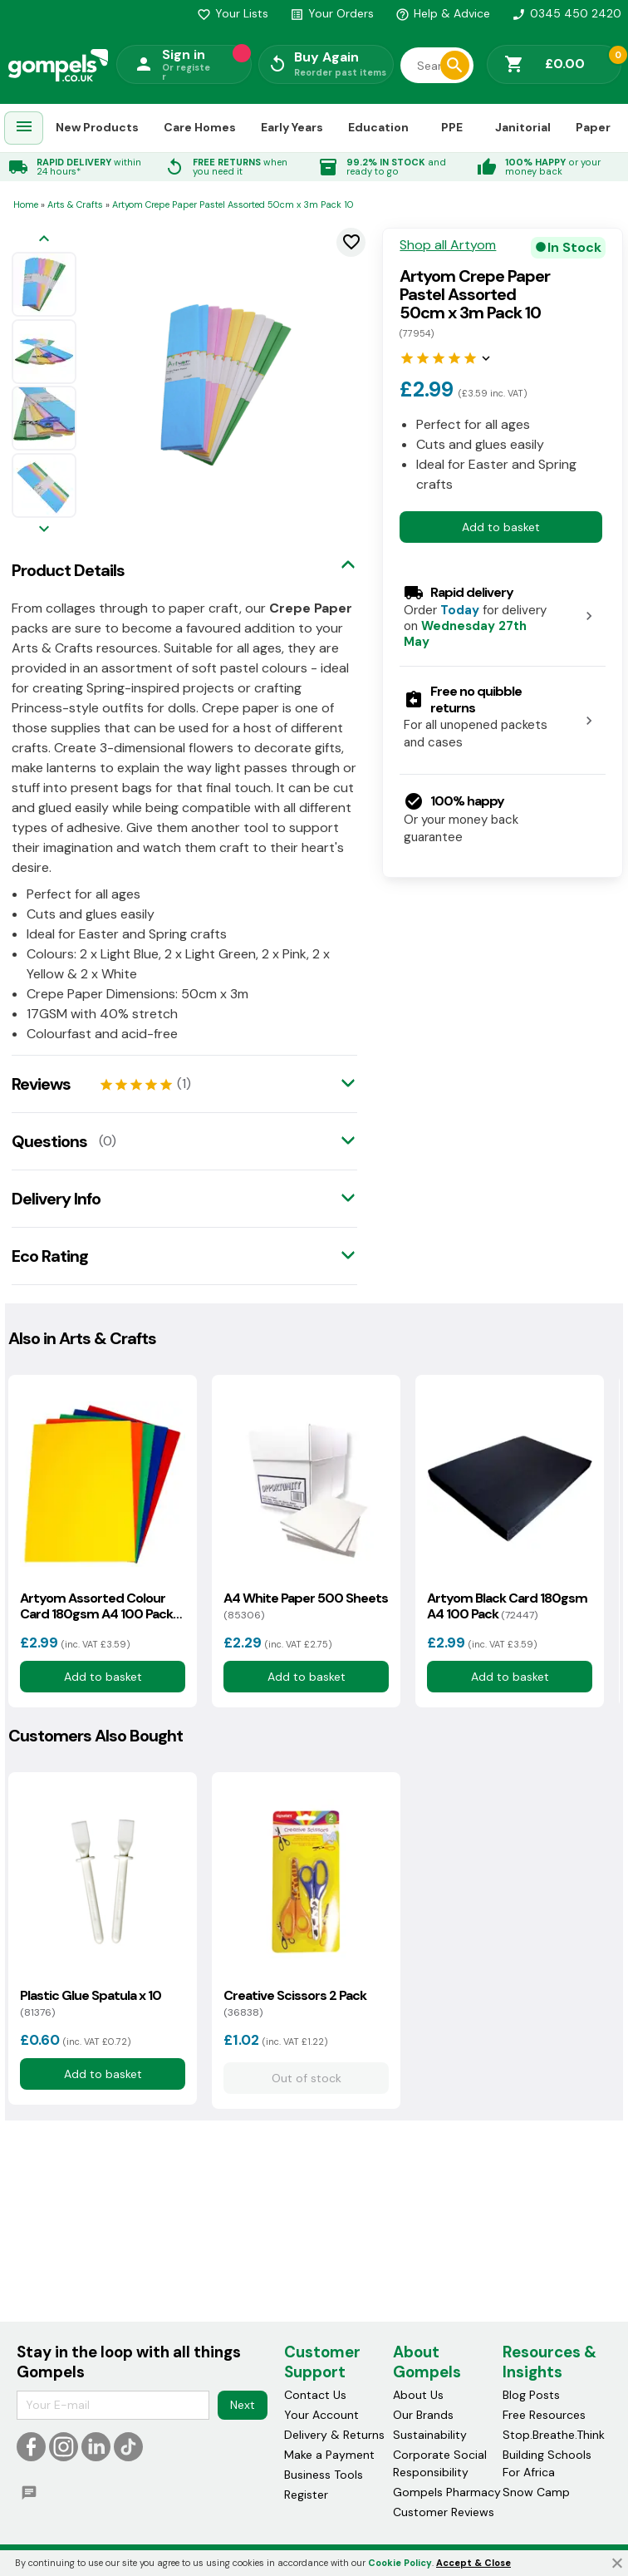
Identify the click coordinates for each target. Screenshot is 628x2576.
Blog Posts (531, 2394)
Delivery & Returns (334, 2434)
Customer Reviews (443, 2512)
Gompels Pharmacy (447, 2492)
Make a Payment (329, 2454)
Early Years (292, 127)
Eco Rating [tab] (50, 1256)
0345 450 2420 (566, 13)
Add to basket (501, 527)
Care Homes (200, 127)
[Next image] (44, 530)
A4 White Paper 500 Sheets (305, 1606)
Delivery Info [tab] (56, 1198)
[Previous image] (44, 240)
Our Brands (423, 2414)
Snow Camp (536, 2492)
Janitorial (523, 127)
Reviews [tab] (41, 1084)
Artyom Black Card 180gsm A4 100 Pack (507, 1606)
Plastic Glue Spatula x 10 (90, 2003)
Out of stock (306, 2078)
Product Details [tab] (68, 570)
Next (242, 2404)
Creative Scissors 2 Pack (294, 2003)
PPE (452, 127)
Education (378, 127)
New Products (97, 127)
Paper (593, 127)
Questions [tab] (49, 1141)
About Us (418, 2394)
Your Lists (232, 13)
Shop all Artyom (448, 245)
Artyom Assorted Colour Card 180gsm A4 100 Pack (96, 1606)
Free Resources (544, 2414)
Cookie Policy (400, 2563)
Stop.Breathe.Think (554, 2434)
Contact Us (315, 2394)
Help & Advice (442, 13)
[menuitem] (24, 128)
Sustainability (430, 2434)
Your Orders (332, 13)
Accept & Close (473, 2563)
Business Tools (323, 2474)
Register (306, 2494)
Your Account (321, 2414)
